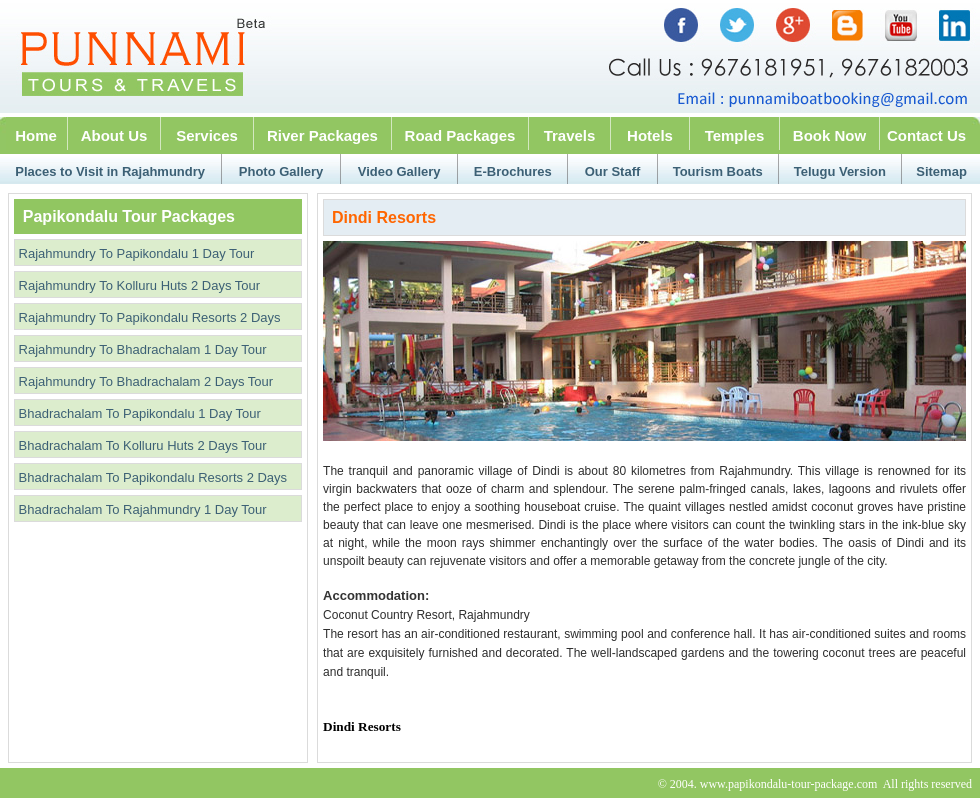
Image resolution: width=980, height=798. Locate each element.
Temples (735, 135)
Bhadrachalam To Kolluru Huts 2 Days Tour (141, 445)
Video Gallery (399, 171)
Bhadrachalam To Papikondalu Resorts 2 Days (151, 477)
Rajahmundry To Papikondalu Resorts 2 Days (148, 317)
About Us (114, 135)
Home (36, 135)
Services (207, 135)
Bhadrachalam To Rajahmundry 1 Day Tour (141, 509)
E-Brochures (513, 171)
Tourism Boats (718, 171)
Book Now (829, 135)
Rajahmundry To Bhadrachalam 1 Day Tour (141, 349)
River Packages (322, 135)
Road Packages (460, 135)
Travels (570, 135)
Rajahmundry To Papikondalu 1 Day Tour (134, 253)
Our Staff (613, 171)
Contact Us (926, 135)
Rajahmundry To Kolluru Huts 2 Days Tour (137, 285)
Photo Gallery (281, 171)
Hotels (650, 135)
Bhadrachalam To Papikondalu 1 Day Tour (138, 413)
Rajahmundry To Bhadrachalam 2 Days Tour (144, 381)
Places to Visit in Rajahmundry (110, 171)
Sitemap (941, 171)
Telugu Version (840, 171)
